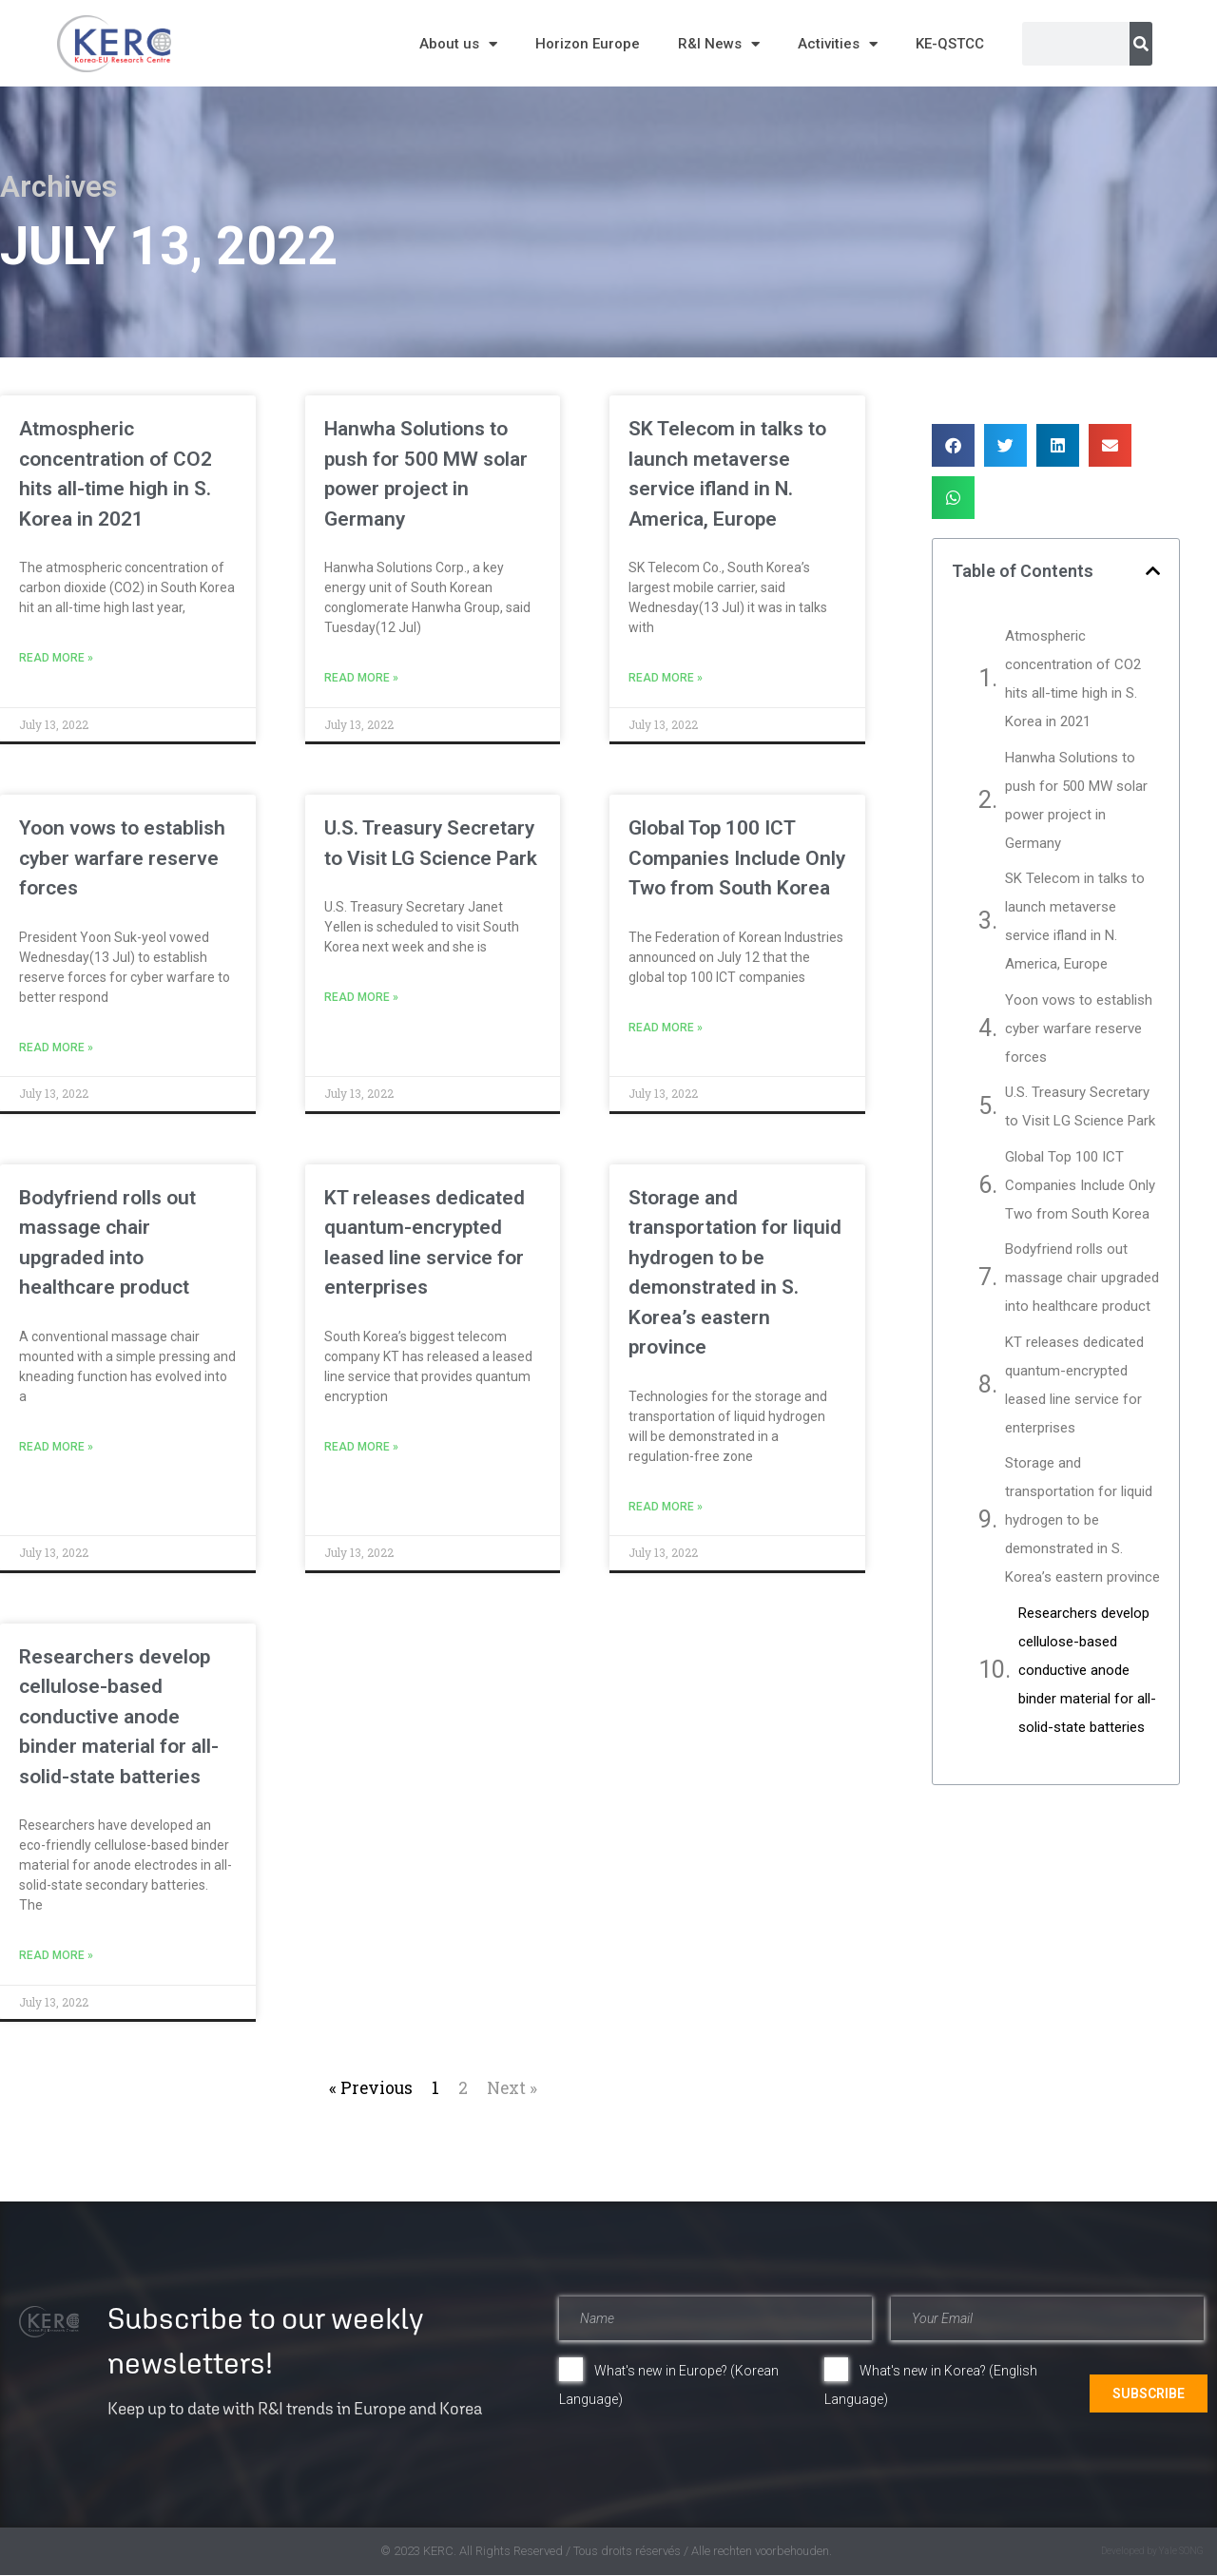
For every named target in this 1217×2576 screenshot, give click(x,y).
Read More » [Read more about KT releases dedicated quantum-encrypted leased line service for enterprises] (361, 1446)
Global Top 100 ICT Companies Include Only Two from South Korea (736, 858)
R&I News (719, 44)
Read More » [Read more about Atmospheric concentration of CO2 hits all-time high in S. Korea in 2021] (56, 657)
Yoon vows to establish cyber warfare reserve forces (122, 858)
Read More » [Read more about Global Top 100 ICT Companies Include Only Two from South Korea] (665, 1027)
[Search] (1141, 44)
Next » (512, 2088)
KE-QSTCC (950, 43)
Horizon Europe (587, 43)
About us (458, 44)
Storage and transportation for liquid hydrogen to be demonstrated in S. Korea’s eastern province (1082, 1520)
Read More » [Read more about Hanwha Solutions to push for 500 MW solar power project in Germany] (361, 677)
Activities (838, 44)
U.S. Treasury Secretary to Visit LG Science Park (1080, 1106)
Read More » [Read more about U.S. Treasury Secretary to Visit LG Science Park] (361, 997)
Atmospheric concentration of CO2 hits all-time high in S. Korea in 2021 (1073, 678)
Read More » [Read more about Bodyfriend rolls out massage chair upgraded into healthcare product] (56, 1446)
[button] (953, 445)
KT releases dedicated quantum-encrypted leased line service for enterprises (1074, 1385)
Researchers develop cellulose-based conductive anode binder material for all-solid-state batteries (119, 1716)
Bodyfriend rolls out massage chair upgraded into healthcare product (1082, 1277)
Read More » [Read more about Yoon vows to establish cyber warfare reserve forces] (56, 1047)
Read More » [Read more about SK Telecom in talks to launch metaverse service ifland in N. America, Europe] (665, 677)
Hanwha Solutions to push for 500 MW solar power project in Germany (1076, 800)
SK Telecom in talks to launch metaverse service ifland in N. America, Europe (1075, 921)
